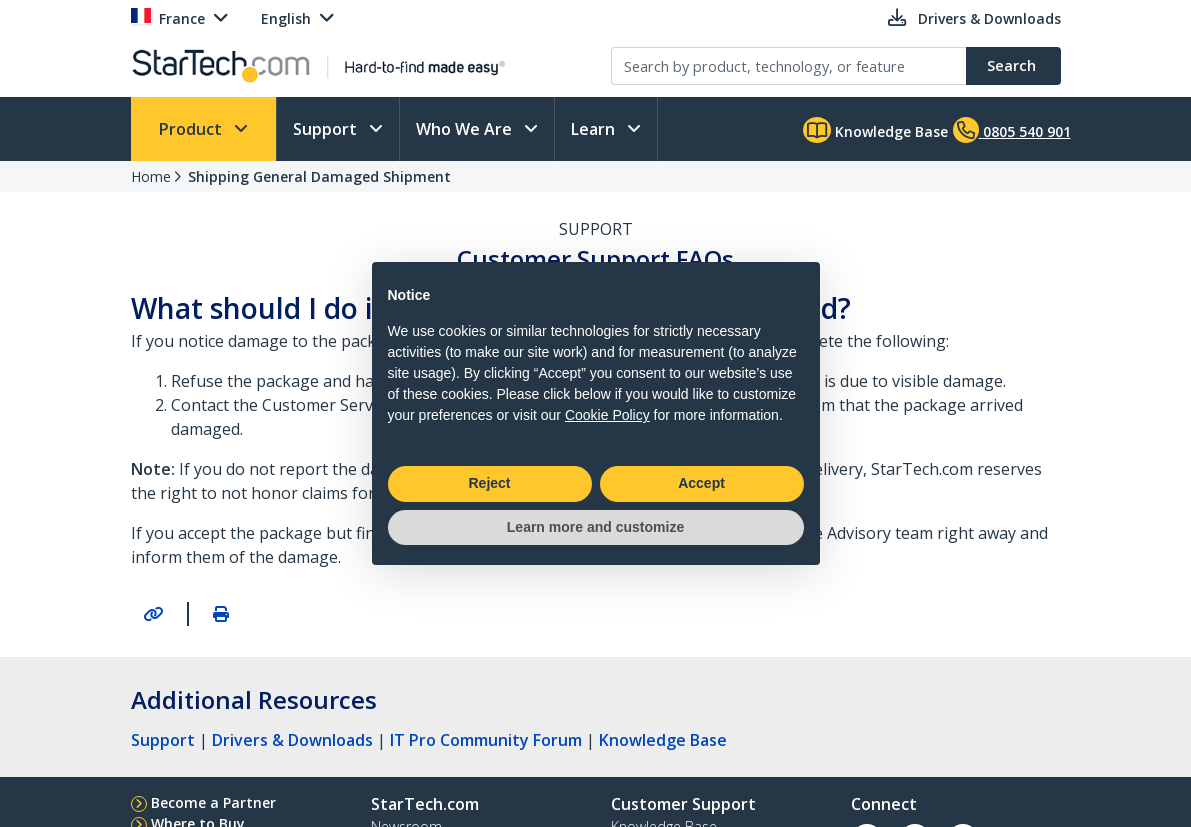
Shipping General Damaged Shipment (319, 176)
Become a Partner (213, 802)
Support (327, 129)
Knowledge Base (875, 130)
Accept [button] (701, 483)
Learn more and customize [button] (595, 527)
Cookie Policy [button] (607, 415)
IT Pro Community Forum (486, 740)
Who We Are (466, 129)
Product (192, 129)
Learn (595, 129)
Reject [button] (489, 483)
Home (151, 176)
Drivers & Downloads (292, 740)
